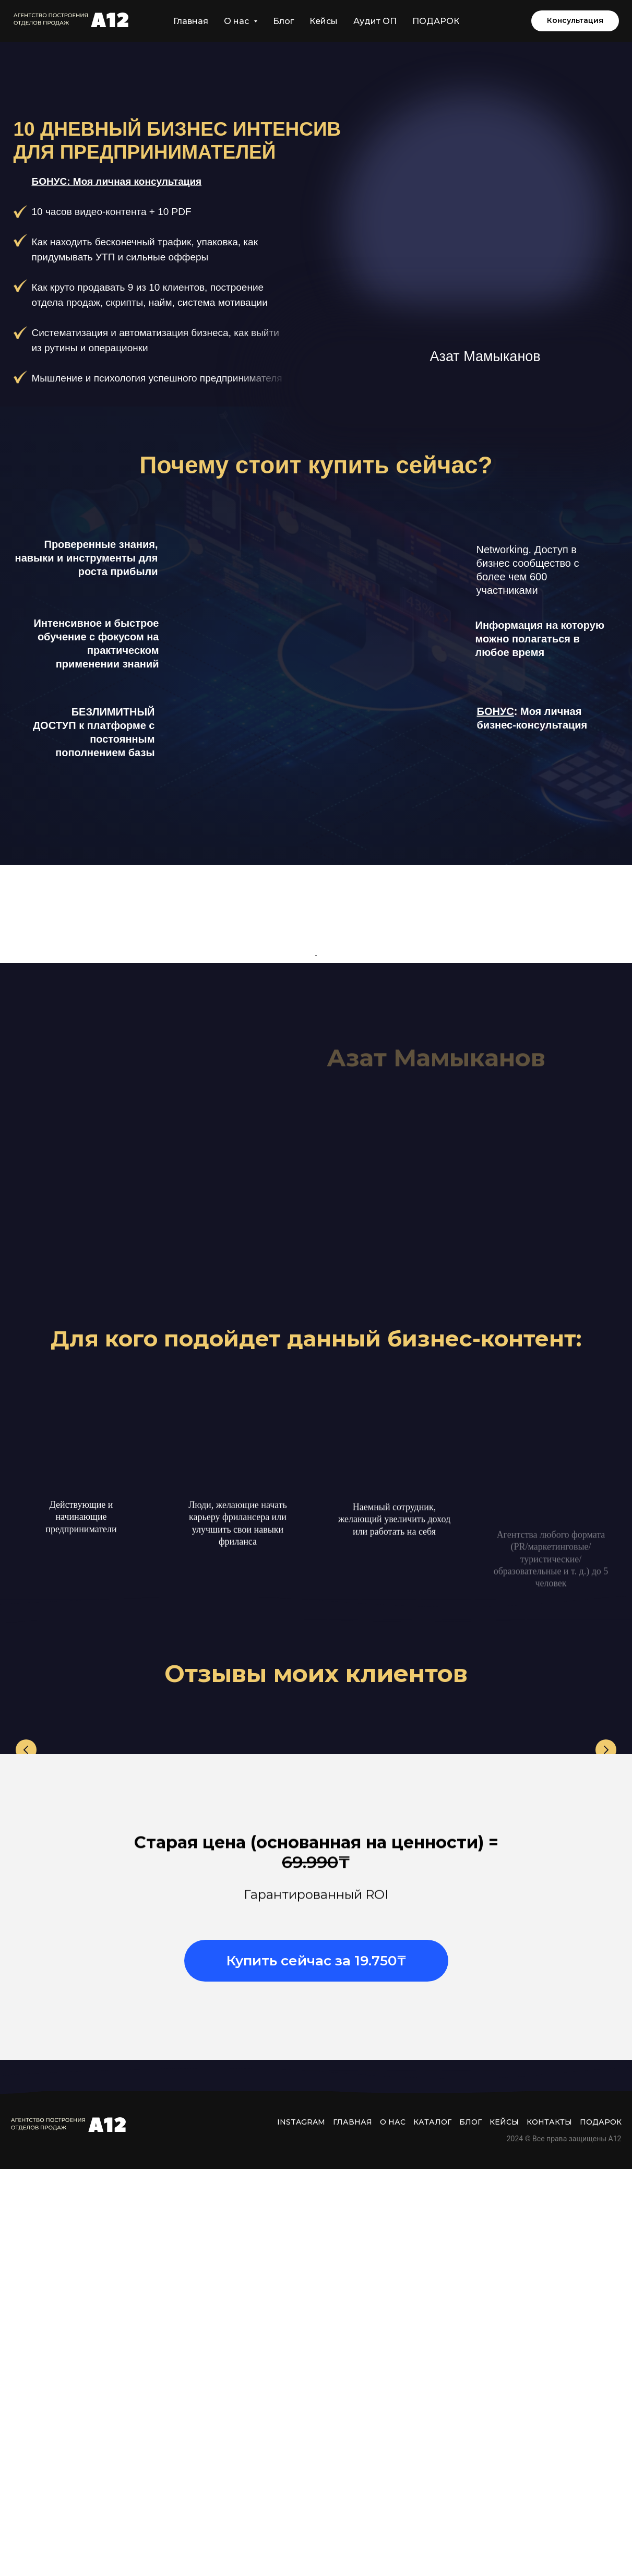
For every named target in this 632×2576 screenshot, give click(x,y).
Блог (283, 21)
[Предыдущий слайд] (26, 2057)
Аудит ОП (375, 21)
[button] (575, 20)
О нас (393, 2529)
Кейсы (323, 21)
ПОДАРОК (435, 21)
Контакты (549, 2529)
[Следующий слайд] (605, 2057)
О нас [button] (237, 21)
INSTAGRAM (301, 2529)
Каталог (432, 2529)
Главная (190, 21)
